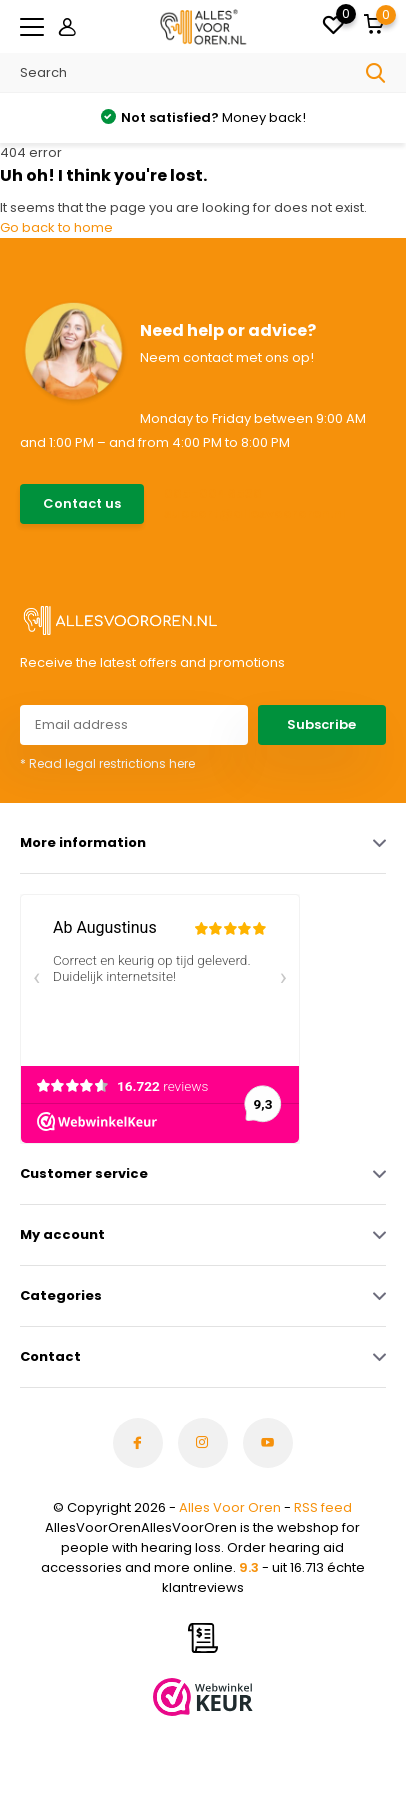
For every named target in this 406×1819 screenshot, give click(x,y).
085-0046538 (213, 493)
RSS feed (323, 1507)
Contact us (82, 503)
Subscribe (321, 724)
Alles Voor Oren (230, 1507)
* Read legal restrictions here (107, 763)
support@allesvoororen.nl (255, 513)
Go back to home (56, 227)
